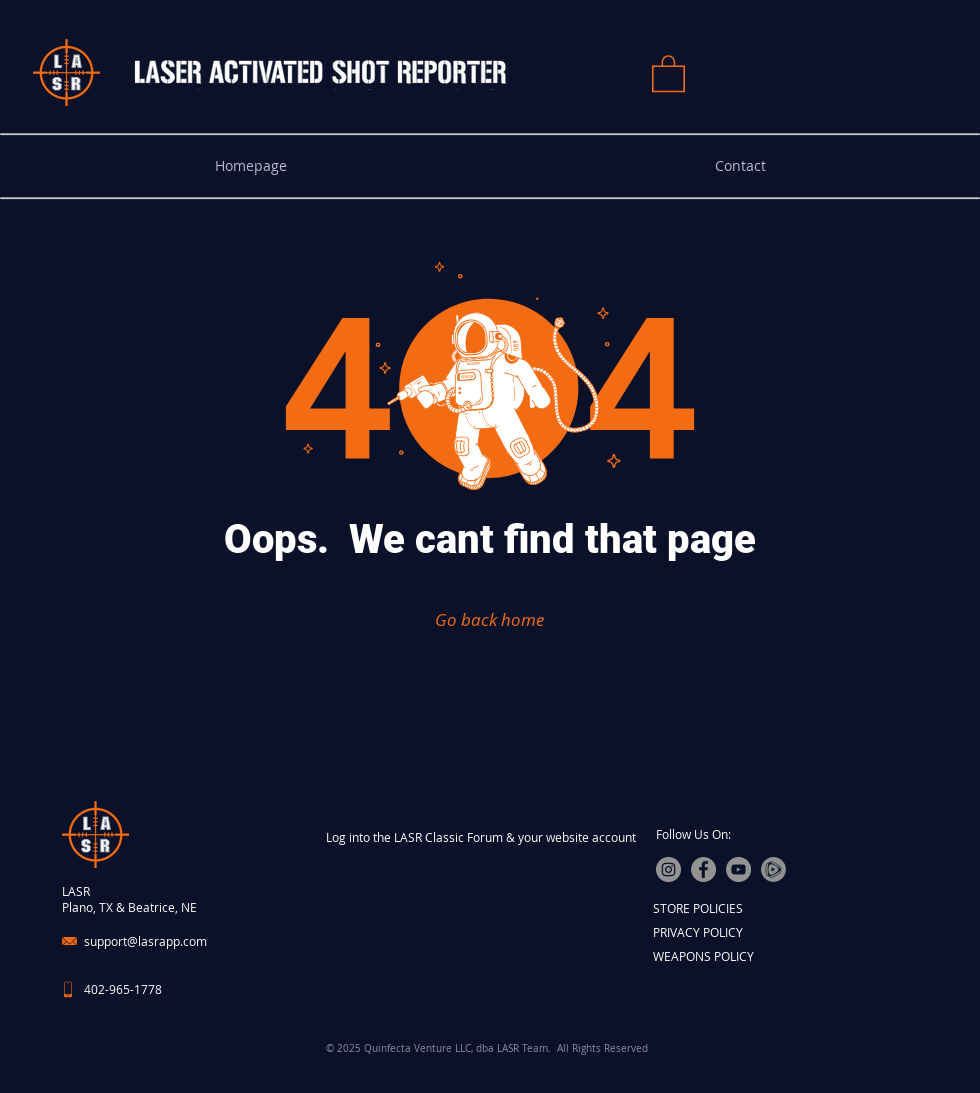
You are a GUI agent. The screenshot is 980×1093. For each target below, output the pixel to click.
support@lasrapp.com (145, 941)
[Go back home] (489, 619)
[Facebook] (703, 869)
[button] (668, 72)
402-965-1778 (123, 989)
